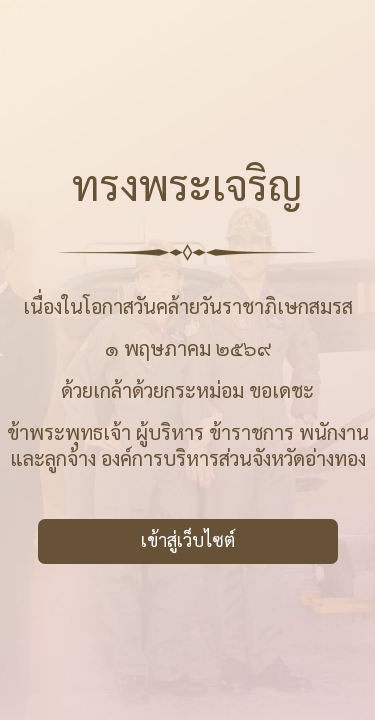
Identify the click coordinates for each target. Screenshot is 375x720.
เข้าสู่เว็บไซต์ (188, 539)
